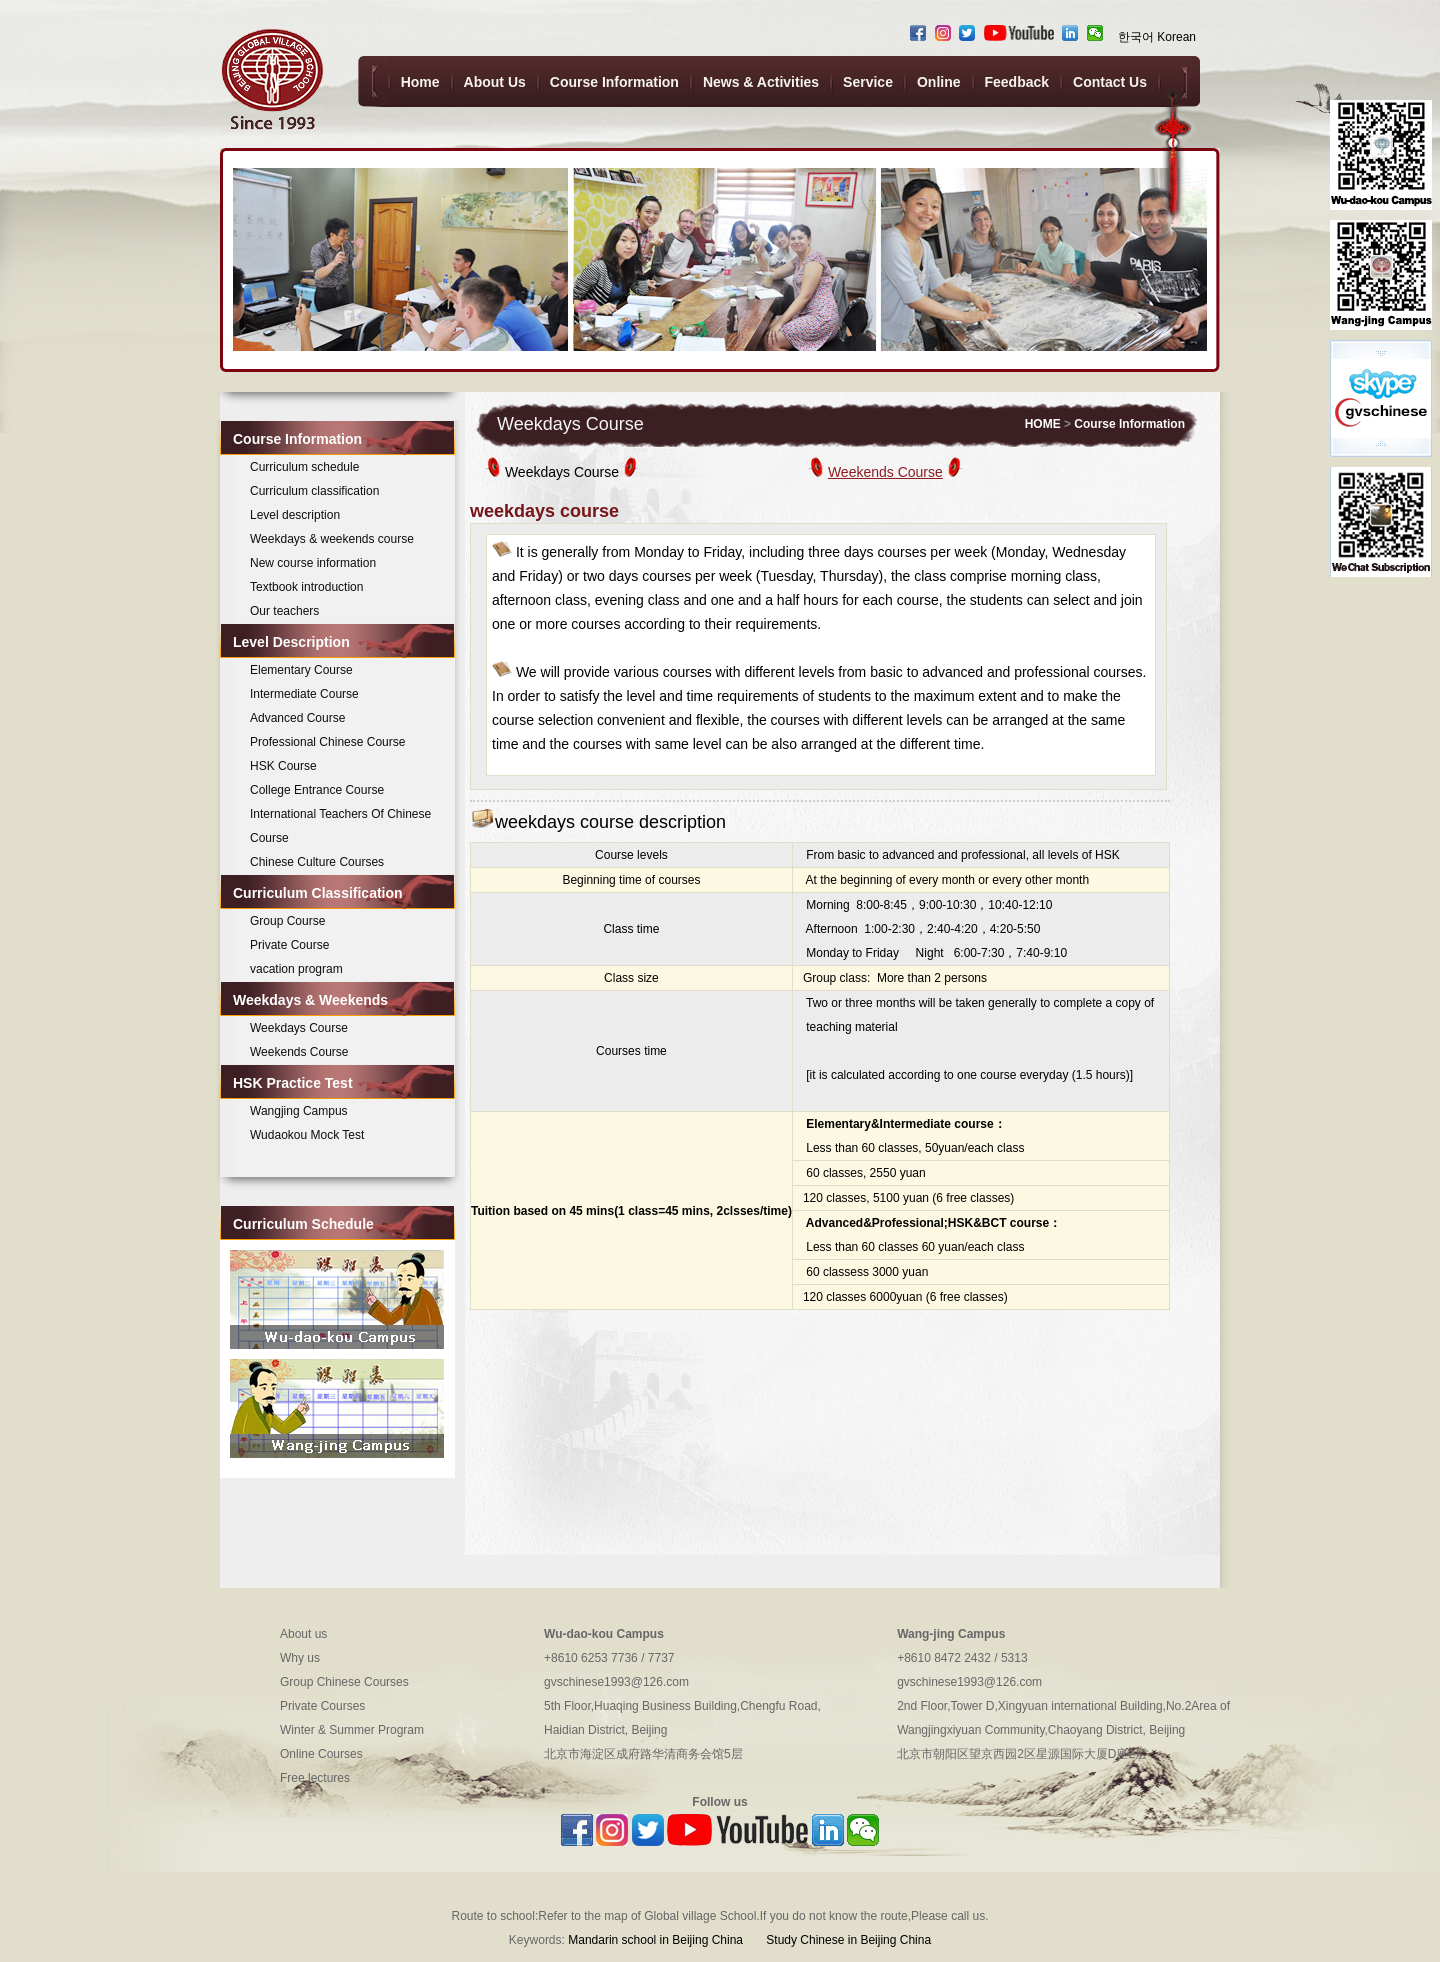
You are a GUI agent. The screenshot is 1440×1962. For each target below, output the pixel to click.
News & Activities (761, 82)
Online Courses (321, 1754)
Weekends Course (299, 1052)
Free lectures (315, 1778)
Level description (295, 515)
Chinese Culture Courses (317, 862)
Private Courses (322, 1706)
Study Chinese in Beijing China (847, 1940)
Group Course (287, 921)
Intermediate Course (304, 694)
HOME (1043, 424)
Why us (300, 1658)
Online (939, 82)
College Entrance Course (317, 790)
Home (420, 82)
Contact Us (1110, 82)
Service (868, 82)
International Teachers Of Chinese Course (340, 826)
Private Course (289, 945)
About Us (495, 82)
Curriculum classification (314, 491)
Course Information (614, 82)
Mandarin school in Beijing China (655, 1940)
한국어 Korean (1157, 37)
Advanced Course (297, 718)
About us (303, 1634)
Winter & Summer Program (352, 1730)
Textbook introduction (306, 587)
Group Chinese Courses (344, 1682)
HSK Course (283, 766)
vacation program (296, 969)
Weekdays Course (299, 1028)
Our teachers (284, 611)
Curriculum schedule (304, 467)
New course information (313, 563)
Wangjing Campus (299, 1111)
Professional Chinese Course (327, 742)
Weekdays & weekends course (332, 539)
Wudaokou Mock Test (307, 1135)
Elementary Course (301, 670)
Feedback (1017, 82)
